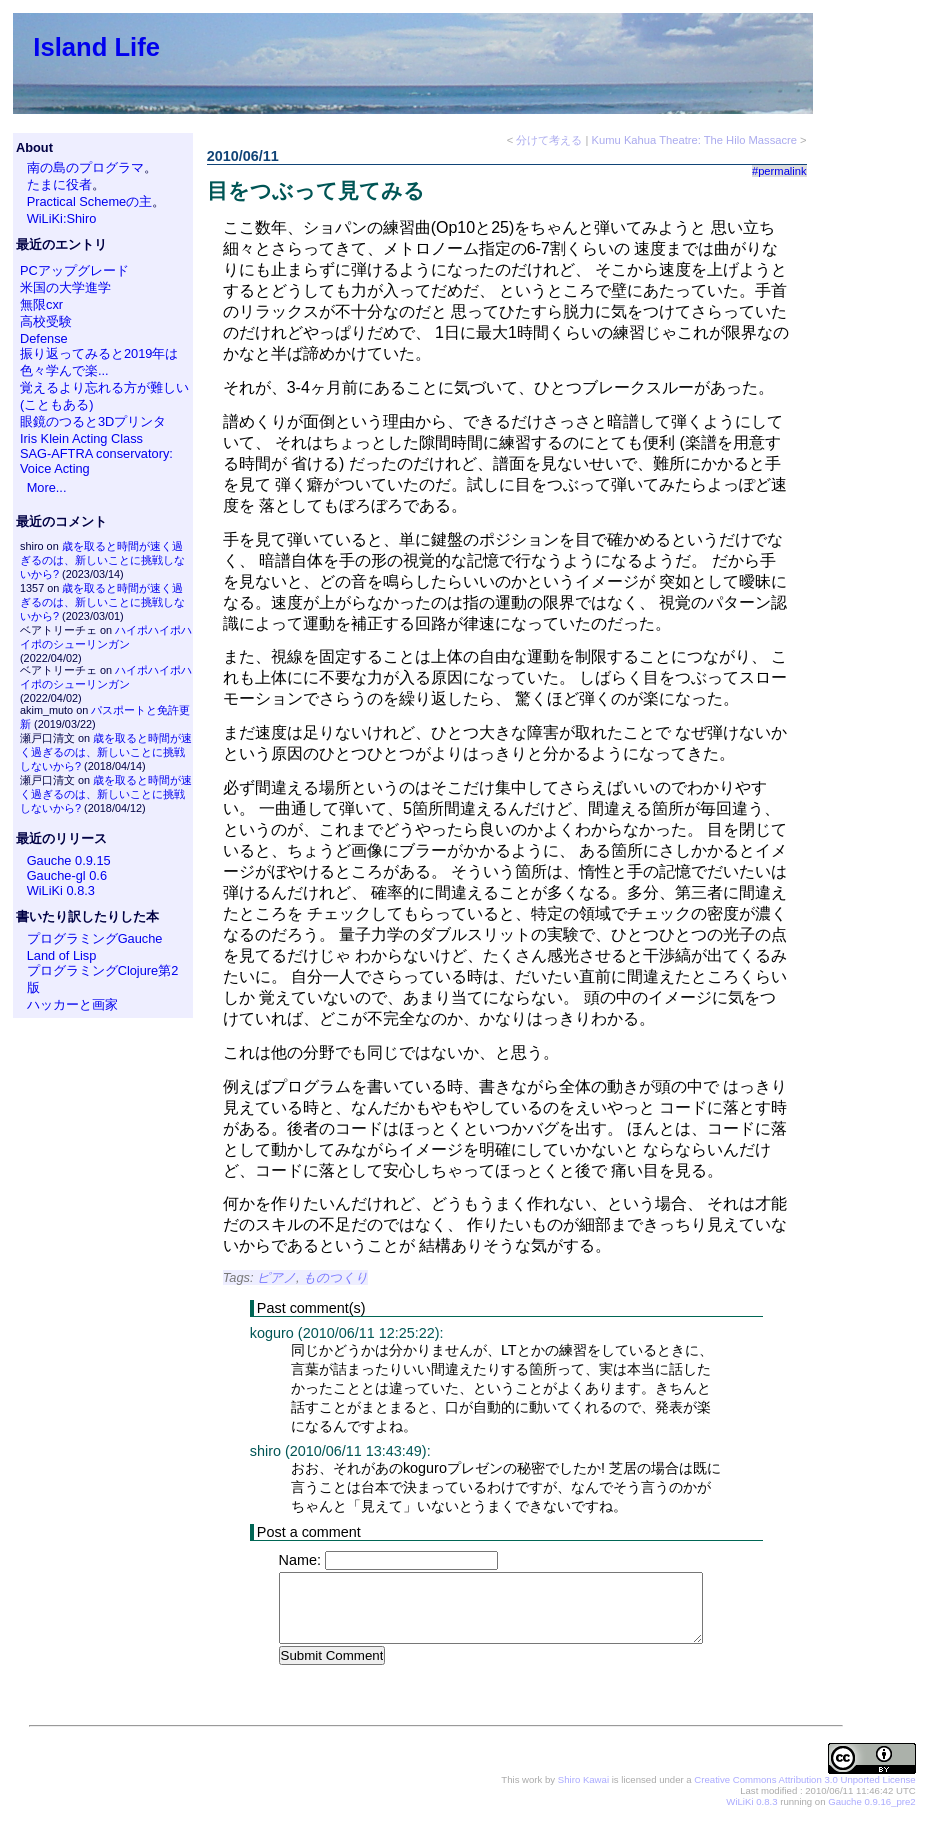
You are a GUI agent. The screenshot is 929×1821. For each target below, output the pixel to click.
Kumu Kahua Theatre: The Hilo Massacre (694, 140)
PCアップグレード (74, 270)
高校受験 (46, 321)
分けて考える (549, 140)
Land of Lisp (62, 955)
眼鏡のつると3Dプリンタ (93, 421)
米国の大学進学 (65, 287)
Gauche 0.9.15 (69, 860)
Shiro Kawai (583, 1780)
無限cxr (41, 304)
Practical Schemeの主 (90, 201)
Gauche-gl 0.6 (67, 875)
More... (47, 487)
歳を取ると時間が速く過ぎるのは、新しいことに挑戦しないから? (102, 560)
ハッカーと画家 (72, 1004)
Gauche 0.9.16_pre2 (871, 1802)
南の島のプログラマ (85, 167)
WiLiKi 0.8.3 (61, 890)
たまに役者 (59, 184)
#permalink (779, 171)
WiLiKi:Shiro (62, 218)
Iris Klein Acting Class (81, 438)
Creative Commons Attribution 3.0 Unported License (804, 1780)
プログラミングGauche (95, 938)
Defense (44, 338)
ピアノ (276, 1277)
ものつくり (335, 1277)
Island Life (96, 47)
